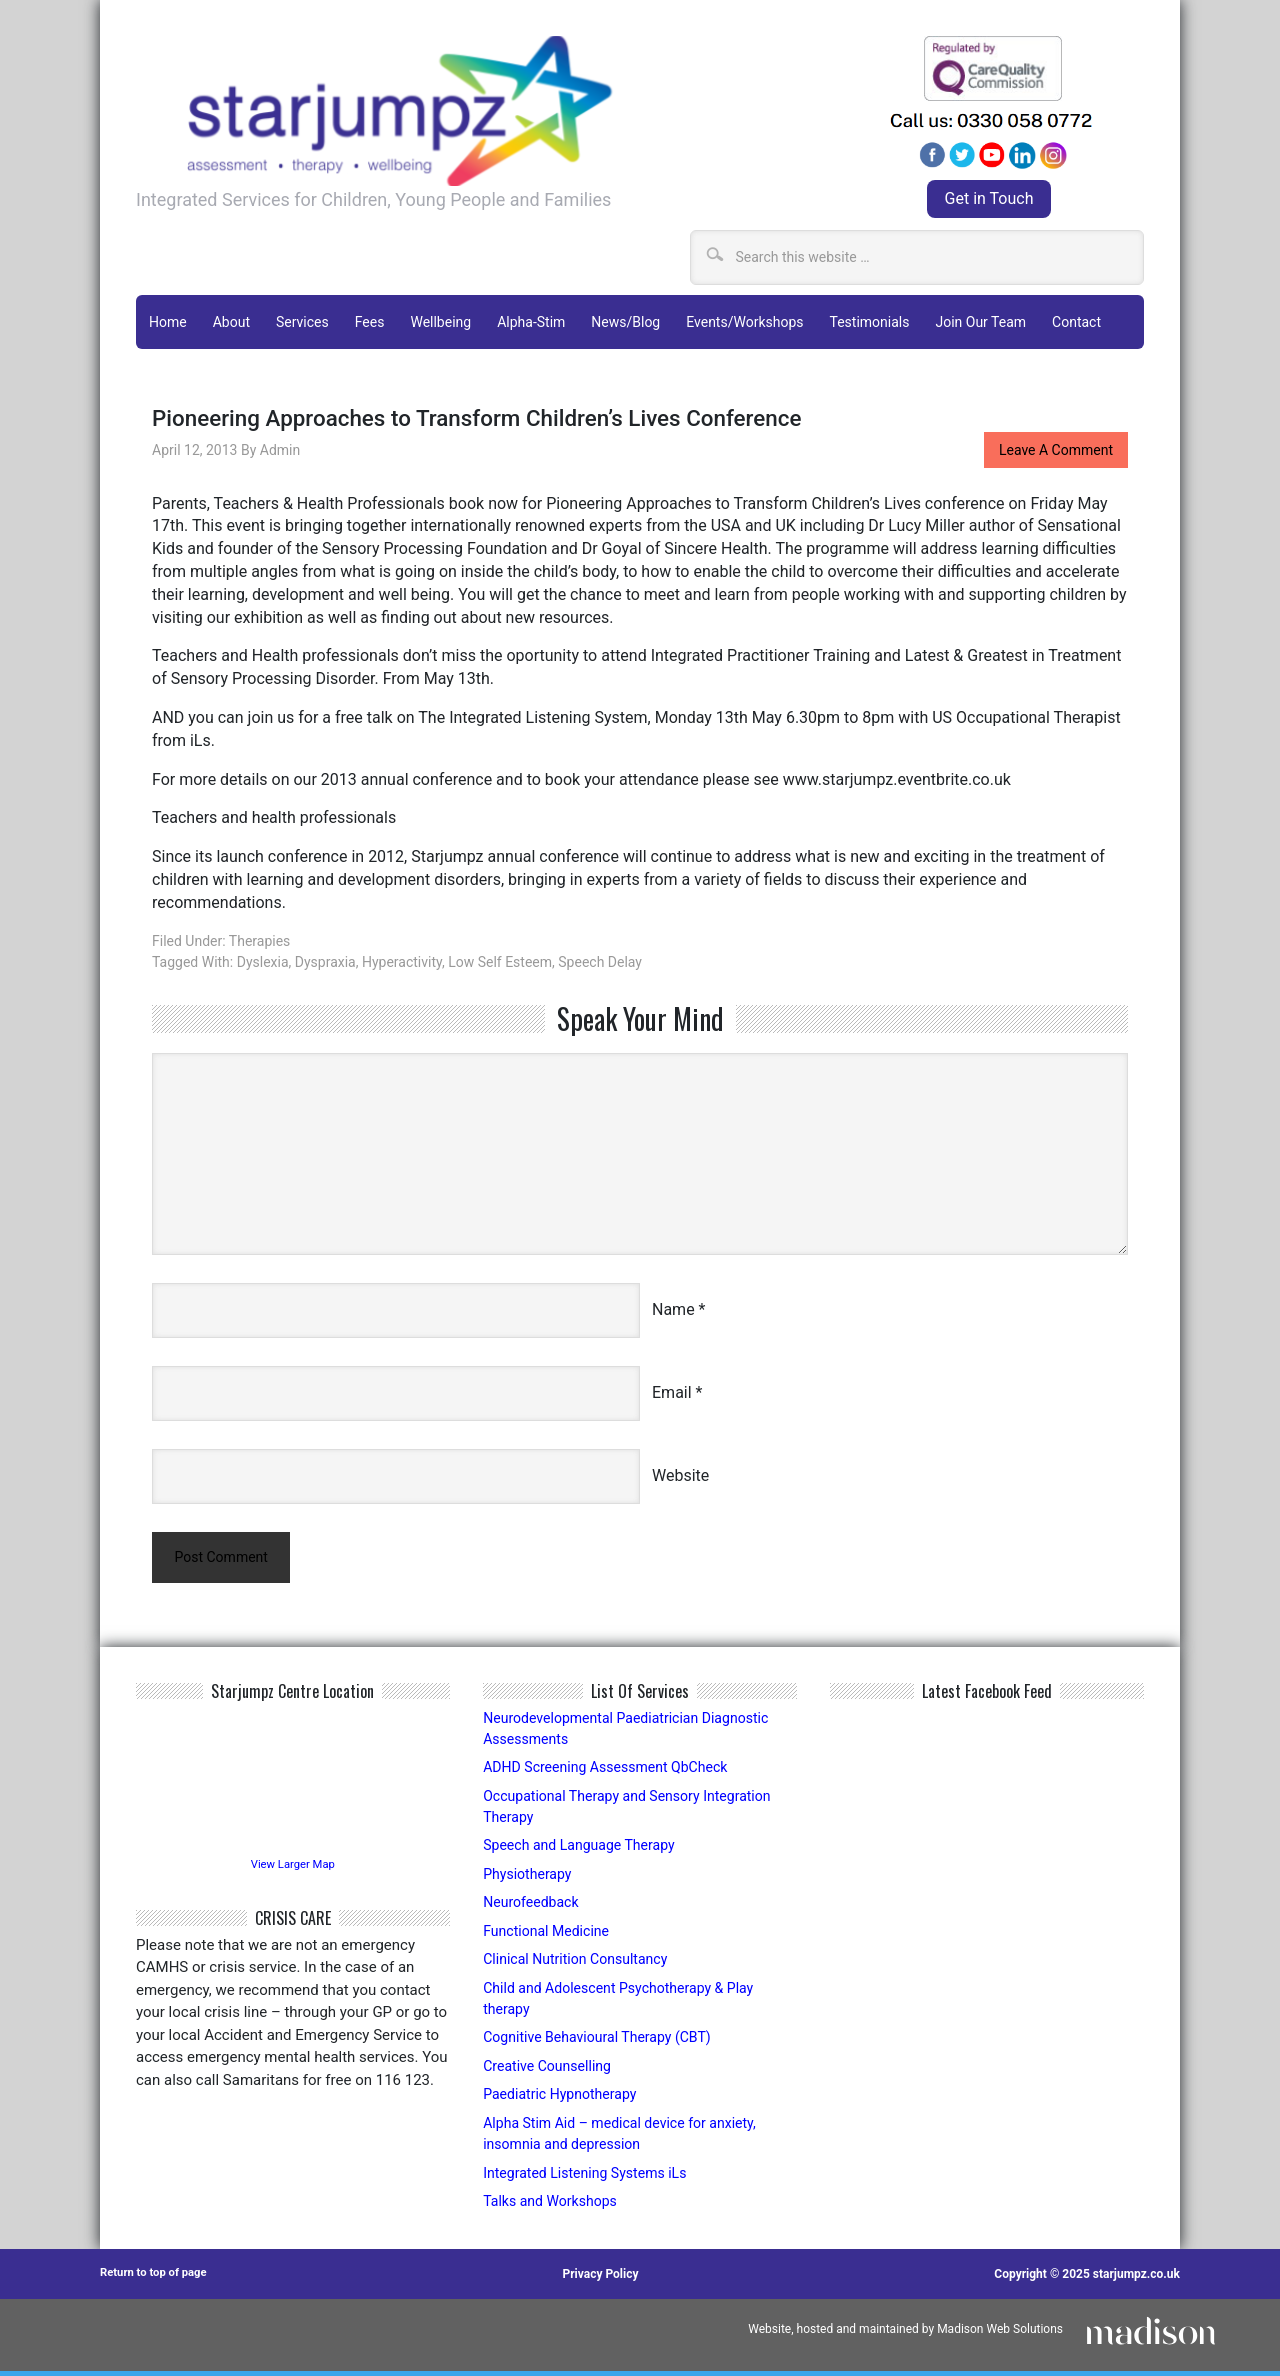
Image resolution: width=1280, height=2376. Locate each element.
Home (168, 321)
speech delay (600, 959)
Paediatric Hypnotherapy (565, 2098)
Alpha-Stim (531, 321)
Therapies (260, 938)
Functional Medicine (550, 1933)
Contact (1076, 321)
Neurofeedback (534, 1905)
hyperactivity (402, 959)
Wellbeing (440, 321)
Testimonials (869, 321)
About (231, 321)
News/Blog (625, 321)
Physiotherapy (530, 1876)
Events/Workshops (744, 321)
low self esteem (500, 959)
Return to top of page (157, 2279)
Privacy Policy (604, 2279)
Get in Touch (989, 198)
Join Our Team (980, 321)
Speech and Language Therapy (585, 1848)
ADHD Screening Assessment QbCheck (613, 1768)
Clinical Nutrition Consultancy (581, 1962)
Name (673, 1306)
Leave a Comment (1055, 447)
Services (302, 321)
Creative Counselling (551, 2070)
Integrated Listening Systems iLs (591, 2178)
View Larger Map (293, 1865)
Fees (370, 321)
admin (280, 447)
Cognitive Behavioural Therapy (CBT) (604, 2041)
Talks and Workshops (554, 2206)
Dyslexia (263, 959)
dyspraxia (325, 959)
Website (680, 1472)
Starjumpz (489, 111)
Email (672, 1389)
